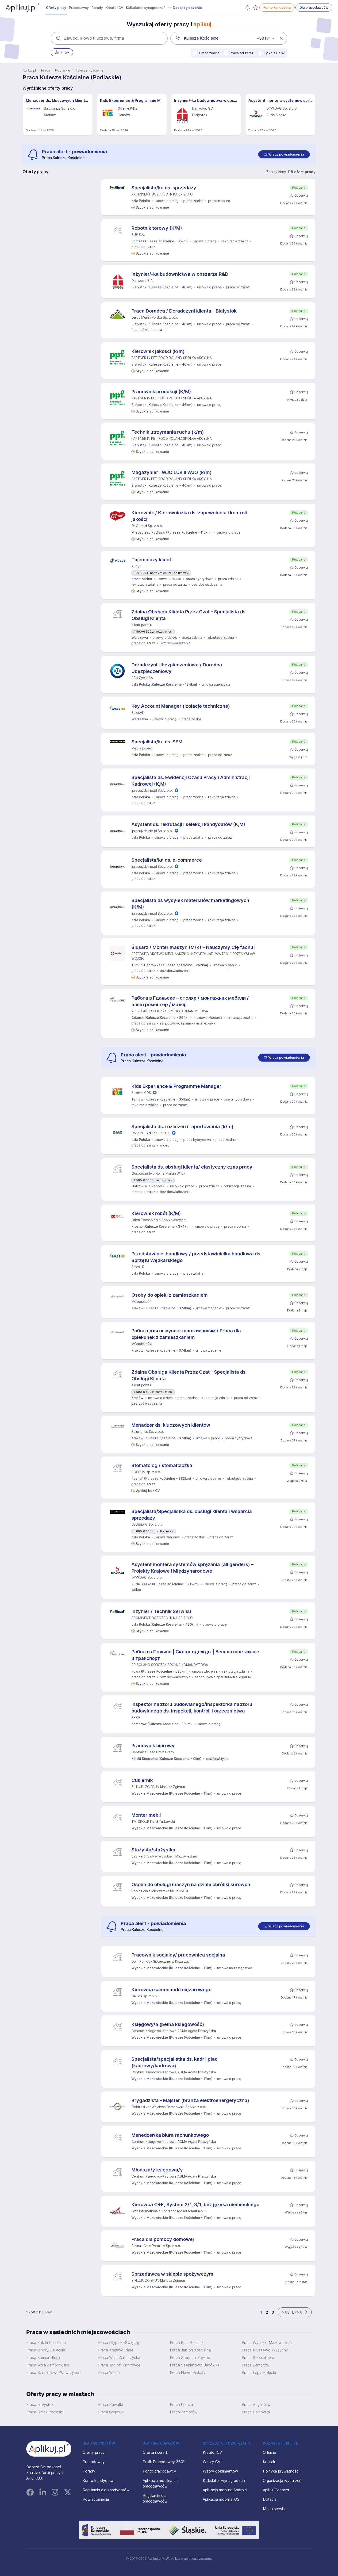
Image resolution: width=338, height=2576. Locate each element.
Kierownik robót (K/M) (156, 1213)
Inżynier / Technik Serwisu (161, 1611)
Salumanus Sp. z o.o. (147, 1431)
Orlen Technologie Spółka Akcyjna (158, 1220)
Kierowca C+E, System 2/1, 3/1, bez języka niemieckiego (195, 2204)
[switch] (284, 154)
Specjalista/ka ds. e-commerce (166, 860)
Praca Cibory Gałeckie (45, 2350)
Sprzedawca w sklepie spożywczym (172, 2274)
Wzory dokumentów (220, 2471)
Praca (45, 70)
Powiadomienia (96, 2499)
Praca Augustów (256, 2404)
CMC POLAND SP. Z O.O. (150, 1133)
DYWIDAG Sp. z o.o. (147, 1577)
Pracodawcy (79, 8)
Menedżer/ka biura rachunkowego (170, 2135)
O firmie (269, 2452)
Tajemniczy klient (151, 559)
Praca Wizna (109, 2372)
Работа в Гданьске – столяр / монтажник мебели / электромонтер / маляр (190, 1001)
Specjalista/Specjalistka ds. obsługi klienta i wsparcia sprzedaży (191, 1515)
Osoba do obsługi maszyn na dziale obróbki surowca (190, 1884)
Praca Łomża (181, 2404)
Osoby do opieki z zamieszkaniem (169, 1295)
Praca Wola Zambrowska (47, 2365)
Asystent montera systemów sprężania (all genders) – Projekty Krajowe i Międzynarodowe (280, 100)
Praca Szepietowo (258, 2357)
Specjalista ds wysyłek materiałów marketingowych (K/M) (190, 904)
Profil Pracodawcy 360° (164, 2461)
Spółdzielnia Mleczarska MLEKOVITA (159, 1891)
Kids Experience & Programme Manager (132, 100)
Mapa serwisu (275, 2508)
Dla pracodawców (314, 7)
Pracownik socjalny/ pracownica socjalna (178, 1955)
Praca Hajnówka (256, 2412)
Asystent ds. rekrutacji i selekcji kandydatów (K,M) (188, 824)
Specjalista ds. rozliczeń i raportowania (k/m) (182, 1126)
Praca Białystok (40, 2404)
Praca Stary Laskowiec (190, 2357)
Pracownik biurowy (153, 1745)
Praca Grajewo (111, 2412)
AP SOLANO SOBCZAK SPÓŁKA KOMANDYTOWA (169, 1011)
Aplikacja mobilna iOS (221, 2499)
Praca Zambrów (255, 2365)
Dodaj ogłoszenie (185, 8)
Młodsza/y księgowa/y (157, 2170)
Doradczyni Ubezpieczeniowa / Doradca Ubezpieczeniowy (176, 668)
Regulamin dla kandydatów (106, 2490)
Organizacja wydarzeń (282, 2480)
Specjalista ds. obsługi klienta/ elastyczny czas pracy (191, 1167)
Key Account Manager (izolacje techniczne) (180, 706)
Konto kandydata (277, 7)
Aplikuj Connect (276, 2490)
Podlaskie (62, 70)
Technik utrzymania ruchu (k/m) (167, 432)
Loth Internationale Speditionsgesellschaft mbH (168, 2211)
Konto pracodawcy (159, 2471)
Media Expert (141, 748)
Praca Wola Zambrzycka (119, 2357)
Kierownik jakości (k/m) (158, 351)
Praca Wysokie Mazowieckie (267, 2342)
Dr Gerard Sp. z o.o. (147, 526)
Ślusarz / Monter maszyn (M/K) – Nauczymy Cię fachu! (193, 947)
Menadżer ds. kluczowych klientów (58, 100)
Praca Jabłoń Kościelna (190, 2350)
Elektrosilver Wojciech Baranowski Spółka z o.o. (168, 2107)
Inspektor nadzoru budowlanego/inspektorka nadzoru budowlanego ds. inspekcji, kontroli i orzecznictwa (191, 1707)
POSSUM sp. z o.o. (146, 1472)
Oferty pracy (56, 8)
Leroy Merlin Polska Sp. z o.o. (154, 317)
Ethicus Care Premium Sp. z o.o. (156, 2246)
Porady (97, 8)
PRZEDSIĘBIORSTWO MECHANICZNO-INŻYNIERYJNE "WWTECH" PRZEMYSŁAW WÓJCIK (193, 956)
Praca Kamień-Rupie (43, 2357)
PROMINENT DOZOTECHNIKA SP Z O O (162, 194)
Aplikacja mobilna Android (225, 2490)
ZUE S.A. (138, 235)
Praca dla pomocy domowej (162, 2239)
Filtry (62, 52)
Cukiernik (142, 1780)
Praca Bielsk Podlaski (44, 2412)
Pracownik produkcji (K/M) (161, 391)
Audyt (136, 566)
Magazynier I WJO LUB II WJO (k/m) (171, 472)
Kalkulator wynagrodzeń (145, 8)
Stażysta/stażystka (153, 1850)
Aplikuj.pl (29, 70)
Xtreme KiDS (141, 1093)
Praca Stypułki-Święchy (119, 2342)
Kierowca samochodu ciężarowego (171, 1989)
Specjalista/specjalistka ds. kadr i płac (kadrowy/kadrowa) (174, 2062)
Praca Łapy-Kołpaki (259, 2372)
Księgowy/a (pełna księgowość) (167, 2024)
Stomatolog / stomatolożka (161, 1465)
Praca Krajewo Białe (116, 2350)
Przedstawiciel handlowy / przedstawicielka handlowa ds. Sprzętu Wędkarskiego (196, 1257)
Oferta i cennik (155, 2452)
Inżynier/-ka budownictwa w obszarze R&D (206, 100)
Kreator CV (114, 8)
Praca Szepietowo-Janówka (194, 2365)
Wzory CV (211, 2461)
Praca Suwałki (110, 2404)
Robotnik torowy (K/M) (156, 228)
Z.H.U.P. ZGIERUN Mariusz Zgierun (158, 1787)
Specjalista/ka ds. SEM (156, 742)
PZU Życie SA (142, 678)
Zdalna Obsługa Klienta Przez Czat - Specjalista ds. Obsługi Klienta (189, 615)
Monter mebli (146, 1815)
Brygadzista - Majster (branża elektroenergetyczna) (190, 2100)
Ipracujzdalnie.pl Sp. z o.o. (152, 790)
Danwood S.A (142, 281)
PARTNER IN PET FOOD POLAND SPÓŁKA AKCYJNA (171, 358)
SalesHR (137, 713)
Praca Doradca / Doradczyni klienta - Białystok (184, 311)
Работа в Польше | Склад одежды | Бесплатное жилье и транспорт (195, 1655)
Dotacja (270, 2499)
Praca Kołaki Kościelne (46, 2342)
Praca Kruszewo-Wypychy (265, 2350)
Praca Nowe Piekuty (188, 2372)
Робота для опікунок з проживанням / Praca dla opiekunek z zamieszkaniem (186, 1334)
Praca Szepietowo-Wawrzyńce (53, 2372)
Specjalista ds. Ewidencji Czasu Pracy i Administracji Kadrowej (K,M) (190, 781)
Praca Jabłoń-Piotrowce (119, 2365)
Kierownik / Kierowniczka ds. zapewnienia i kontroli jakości (189, 516)
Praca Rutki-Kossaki (187, 2342)
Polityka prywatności (281, 2471)
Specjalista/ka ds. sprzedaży (163, 188)
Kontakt (270, 2461)
